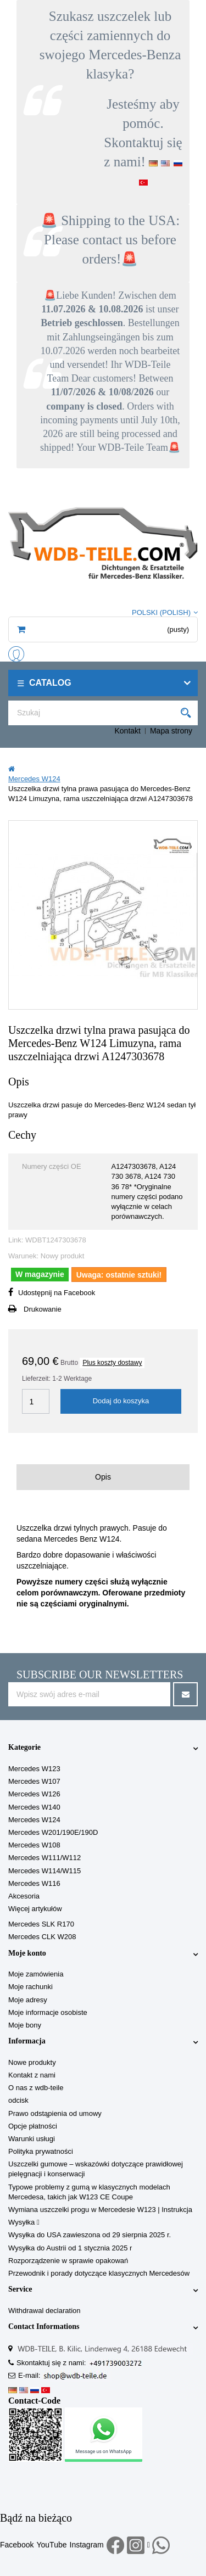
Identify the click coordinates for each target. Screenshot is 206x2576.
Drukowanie (43, 1309)
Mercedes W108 (34, 1845)
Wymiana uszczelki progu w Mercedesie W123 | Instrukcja (100, 2209)
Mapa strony (171, 730)
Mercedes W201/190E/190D (53, 1832)
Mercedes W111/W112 (44, 1857)
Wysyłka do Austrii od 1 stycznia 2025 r (70, 2248)
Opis (103, 1476)
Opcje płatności (32, 2126)
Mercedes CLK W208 (42, 1937)
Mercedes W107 (34, 1781)
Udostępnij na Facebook (56, 1293)
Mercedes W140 (34, 1807)
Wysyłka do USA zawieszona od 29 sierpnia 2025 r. (89, 2235)
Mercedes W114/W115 (44, 1871)
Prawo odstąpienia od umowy (55, 2113)
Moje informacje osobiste (47, 2012)
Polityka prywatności (40, 2151)
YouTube (51, 2544)
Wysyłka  (24, 2222)
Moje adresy (27, 2000)
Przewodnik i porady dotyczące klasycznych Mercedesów (99, 2273)
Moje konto (27, 1953)
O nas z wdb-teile (35, 2088)
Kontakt (127, 730)
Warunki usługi (31, 2139)
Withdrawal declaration (44, 2310)
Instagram (87, 2544)
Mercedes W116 (34, 1883)
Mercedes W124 (34, 1820)
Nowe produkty (32, 2062)
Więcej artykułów (35, 1909)
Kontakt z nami (31, 2075)
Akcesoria (24, 1896)
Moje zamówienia (35, 1974)
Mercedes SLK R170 (41, 1924)
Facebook (17, 2544)
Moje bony (24, 2025)
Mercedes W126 (34, 1794)
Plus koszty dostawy (112, 1363)
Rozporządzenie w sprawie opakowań (68, 2260)
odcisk (18, 2100)
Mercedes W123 (34, 1769)
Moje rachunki (30, 1987)
